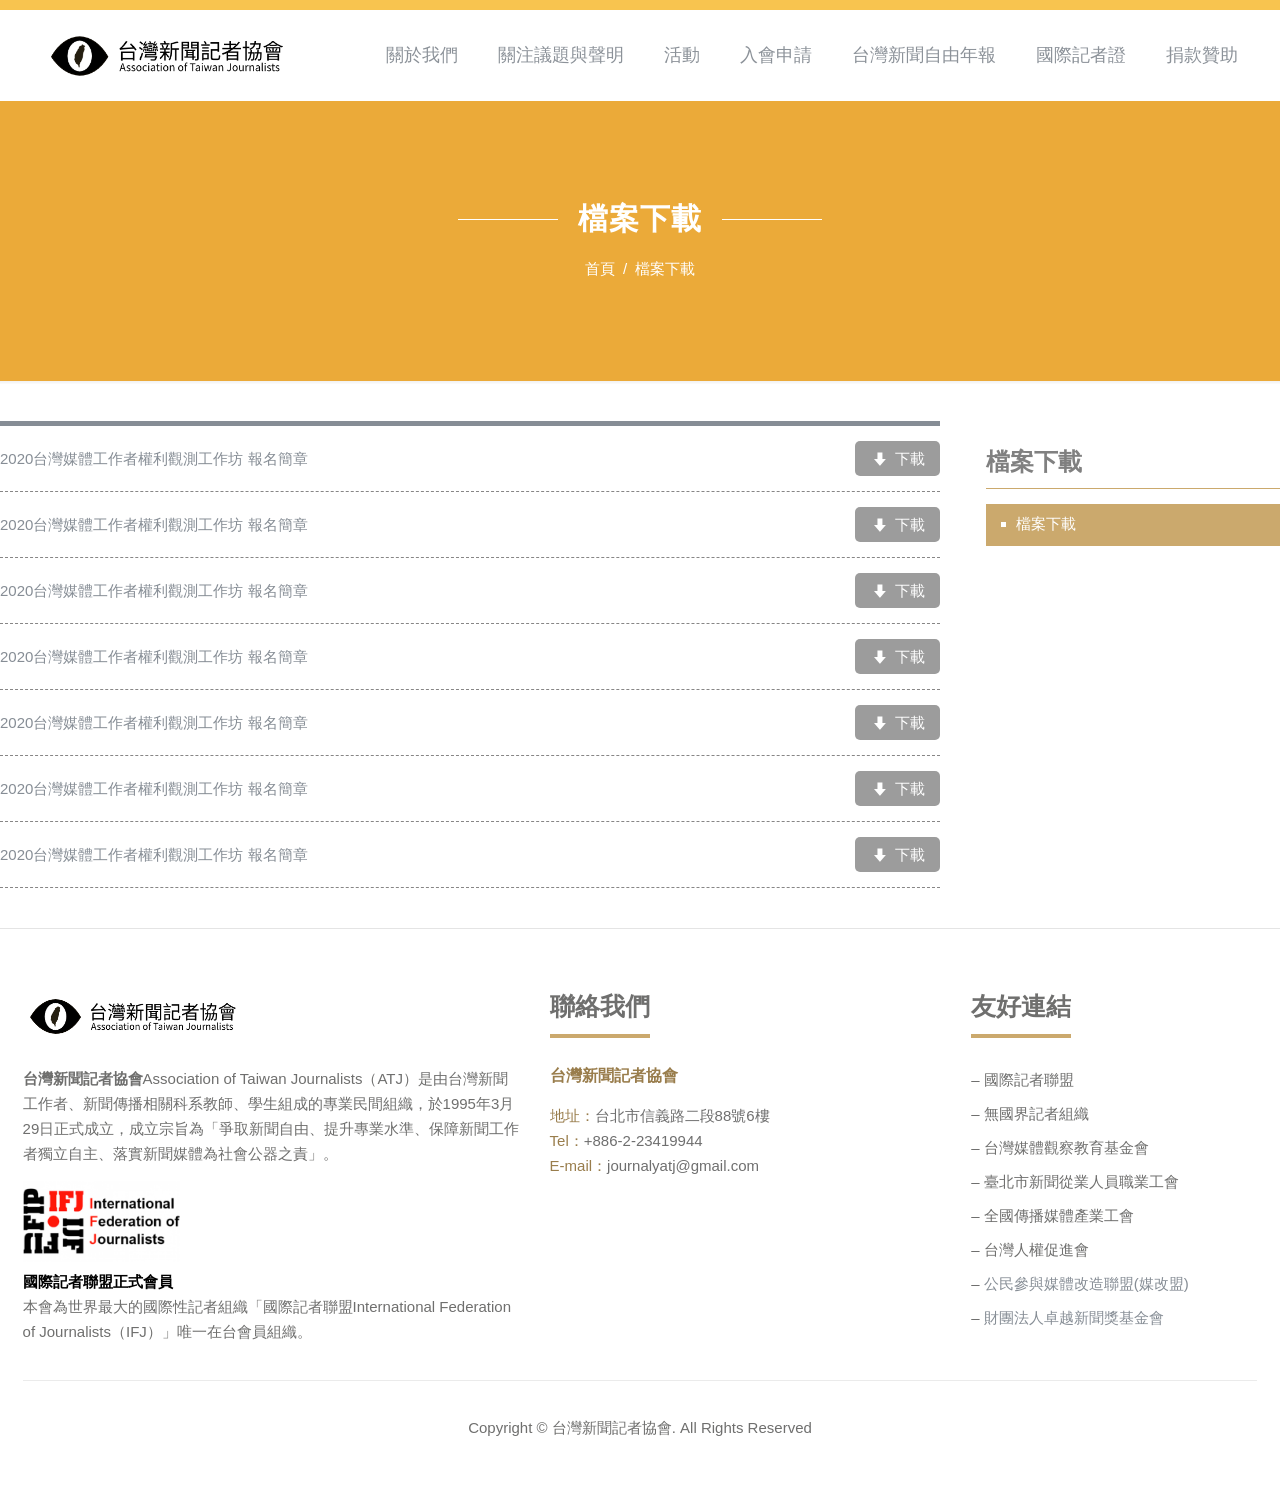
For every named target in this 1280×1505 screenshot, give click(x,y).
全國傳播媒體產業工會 (1059, 1215)
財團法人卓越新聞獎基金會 (1074, 1317)
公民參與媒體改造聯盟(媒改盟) (1086, 1283)
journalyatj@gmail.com (683, 1165)
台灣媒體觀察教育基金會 (1066, 1147)
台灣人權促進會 (1036, 1249)
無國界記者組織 (1036, 1113)
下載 (896, 460)
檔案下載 (1046, 524)
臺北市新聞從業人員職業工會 (1081, 1181)
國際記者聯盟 (1029, 1079)
